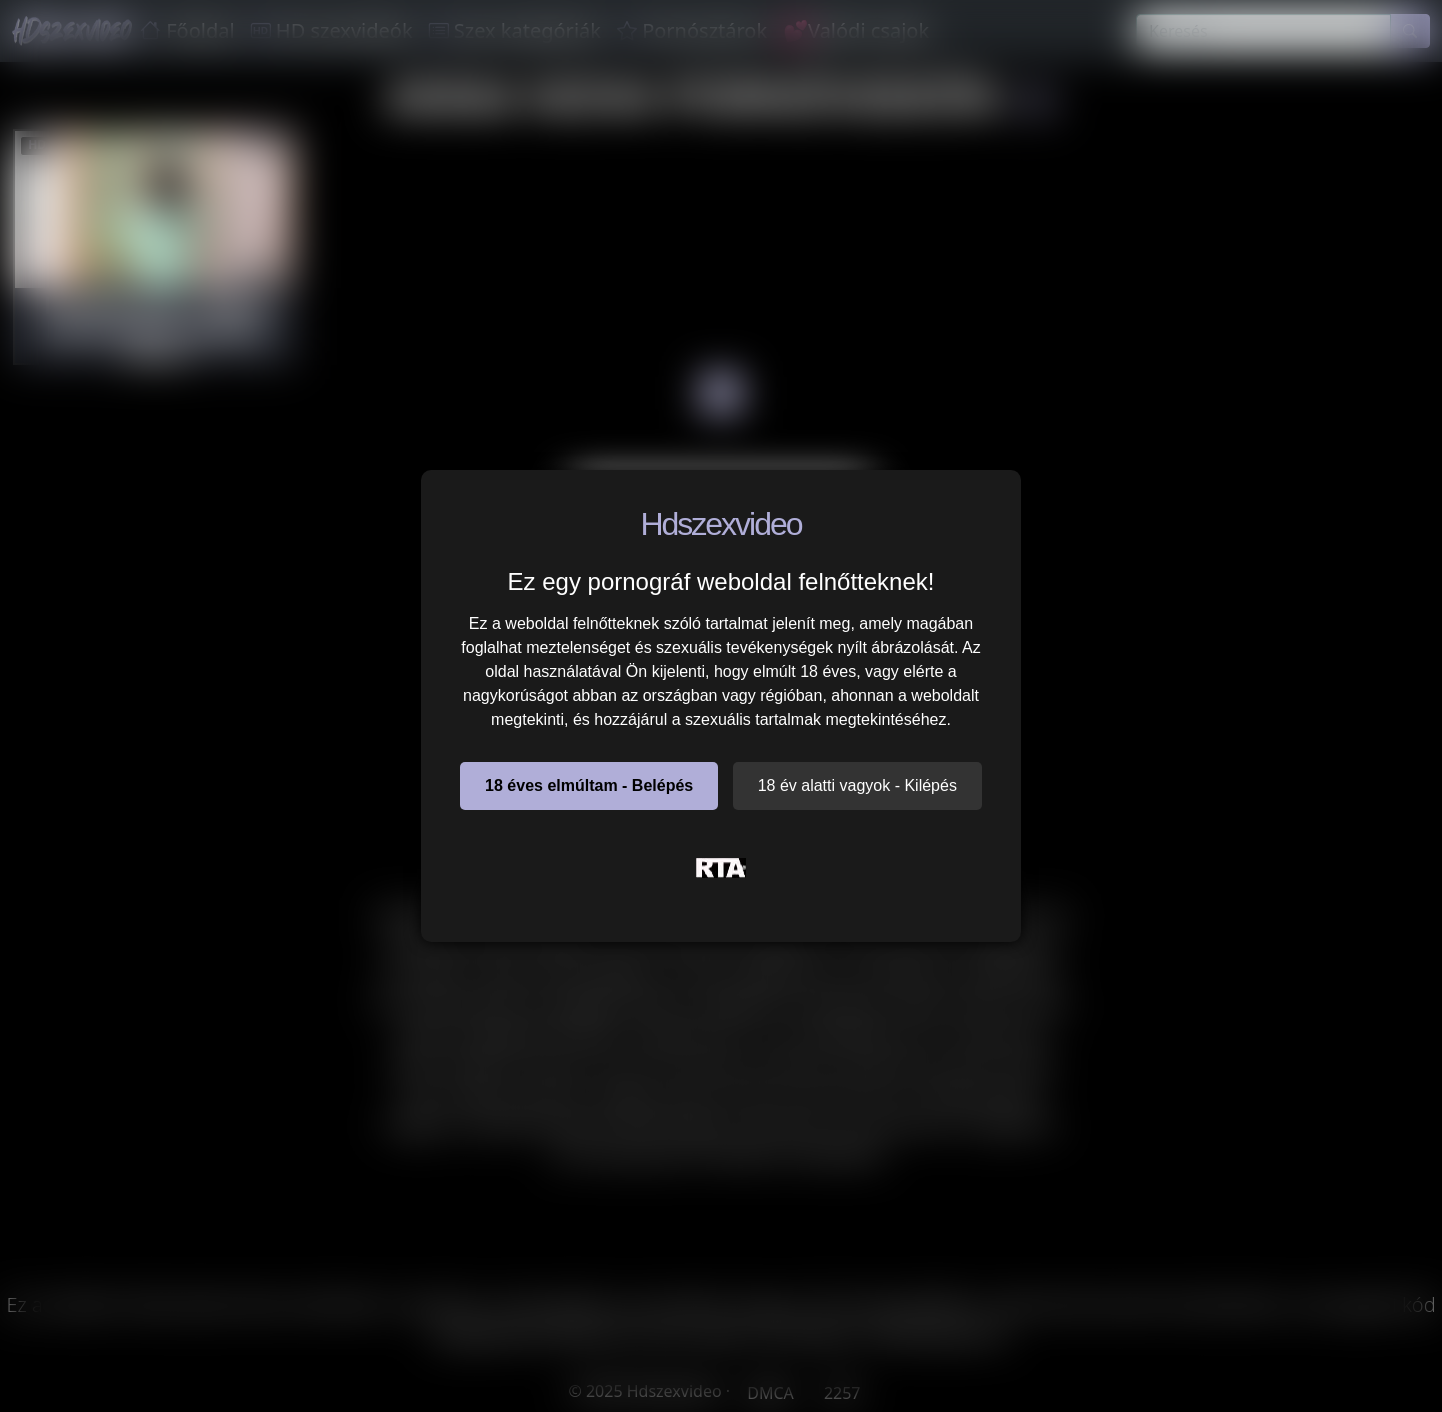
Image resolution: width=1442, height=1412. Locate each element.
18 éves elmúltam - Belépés (589, 785)
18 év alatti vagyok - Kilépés (857, 785)
